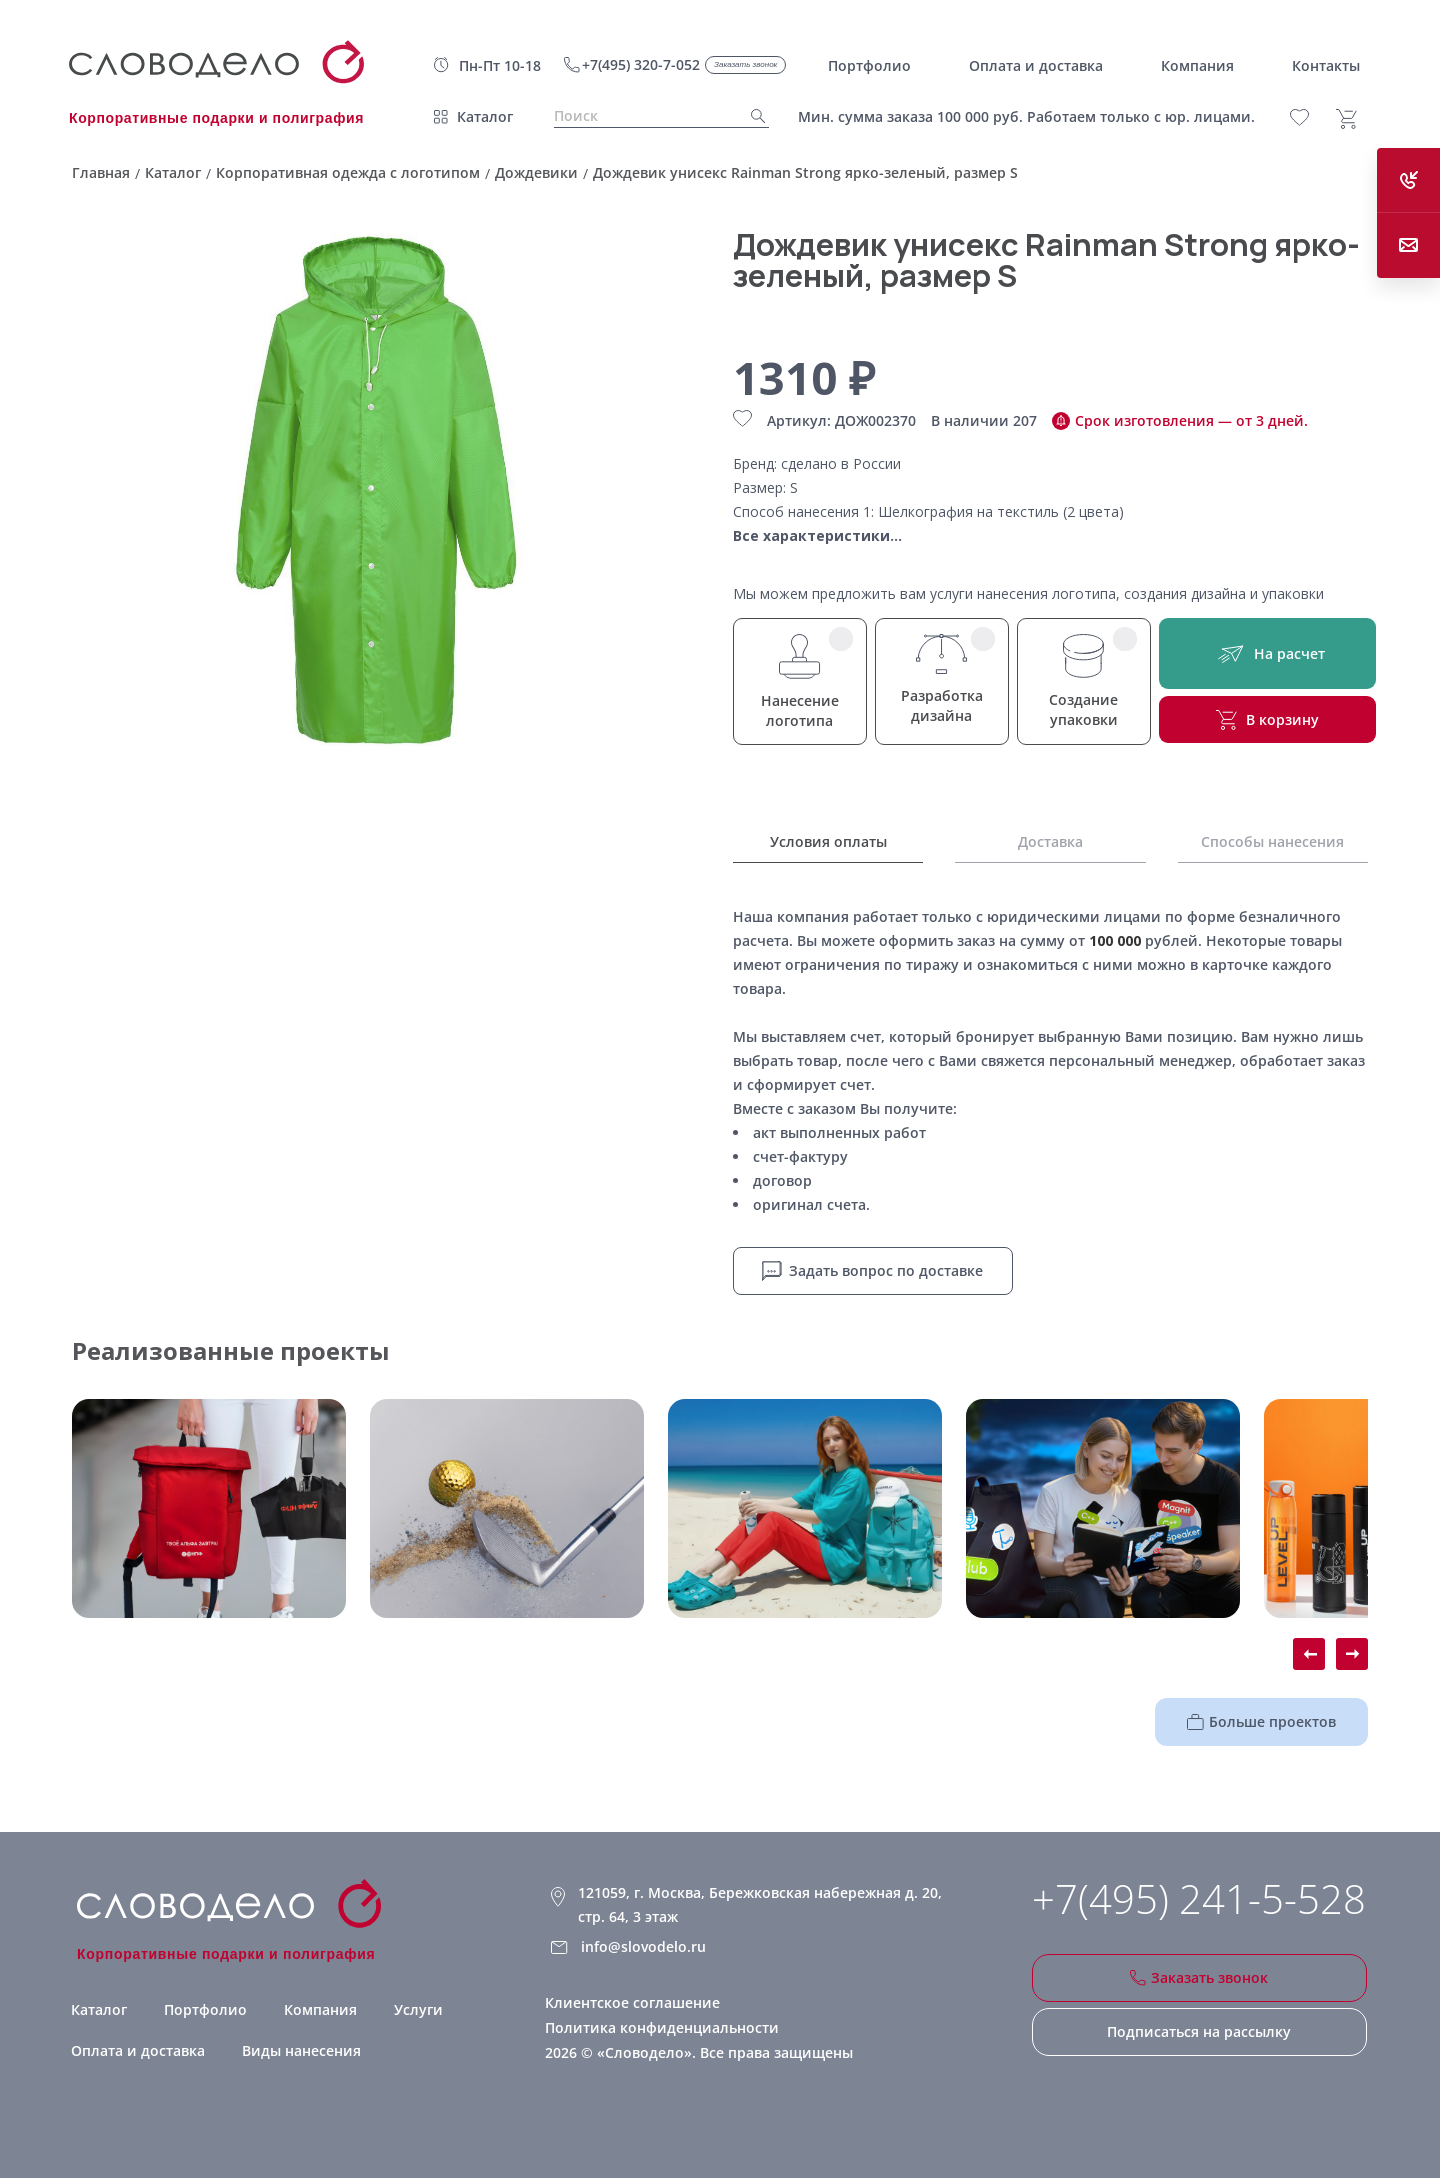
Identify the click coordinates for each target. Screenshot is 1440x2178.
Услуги (418, 2009)
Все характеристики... (817, 535)
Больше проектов (1261, 1721)
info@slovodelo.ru (643, 1946)
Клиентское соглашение (632, 2002)
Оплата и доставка (138, 2050)
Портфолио (205, 2009)
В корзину (1267, 720)
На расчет (1267, 653)
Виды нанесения (301, 2050)
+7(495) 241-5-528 (1199, 1899)
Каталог (485, 116)
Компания (320, 2009)
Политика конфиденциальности (662, 2027)
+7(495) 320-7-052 (641, 64)
